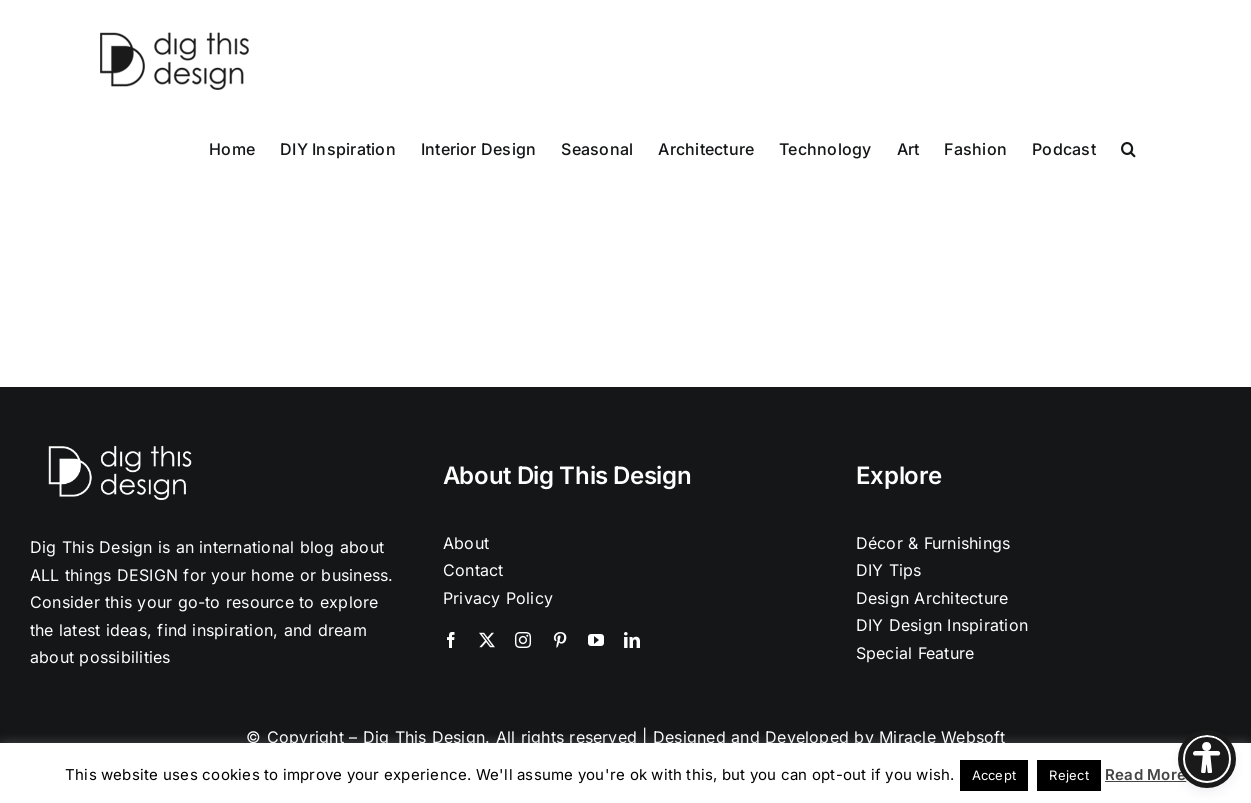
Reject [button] (1068, 775)
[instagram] (523, 640)
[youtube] (596, 640)
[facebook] (451, 640)
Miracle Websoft (942, 737)
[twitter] (487, 640)
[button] (1128, 147)
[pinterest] (560, 640)
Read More (1145, 774)
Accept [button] (994, 775)
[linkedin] (632, 640)
